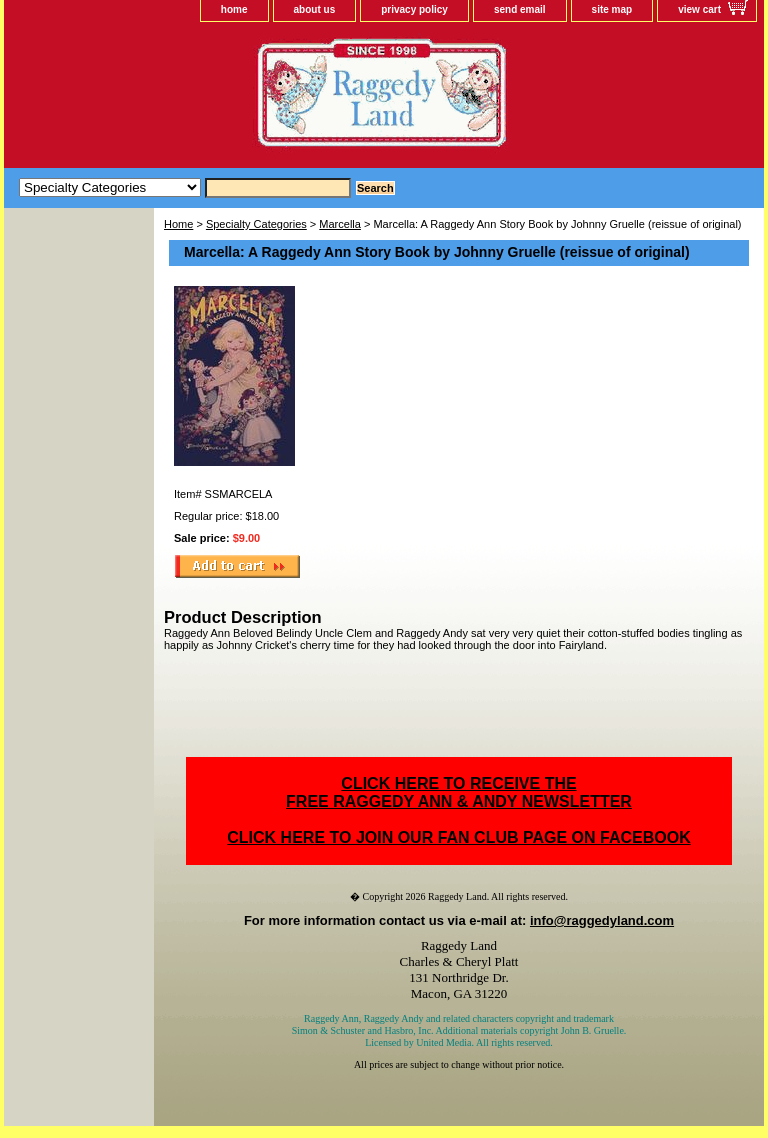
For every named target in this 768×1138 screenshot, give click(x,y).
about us (315, 9)
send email (520, 9)
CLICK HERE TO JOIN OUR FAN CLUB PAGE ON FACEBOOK (458, 837)
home (234, 9)
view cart (699, 9)
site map (612, 9)
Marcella (340, 224)
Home (178, 224)
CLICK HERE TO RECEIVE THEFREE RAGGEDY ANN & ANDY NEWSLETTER (459, 792)
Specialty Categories (256, 224)
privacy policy (414, 9)
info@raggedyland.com (602, 920)
